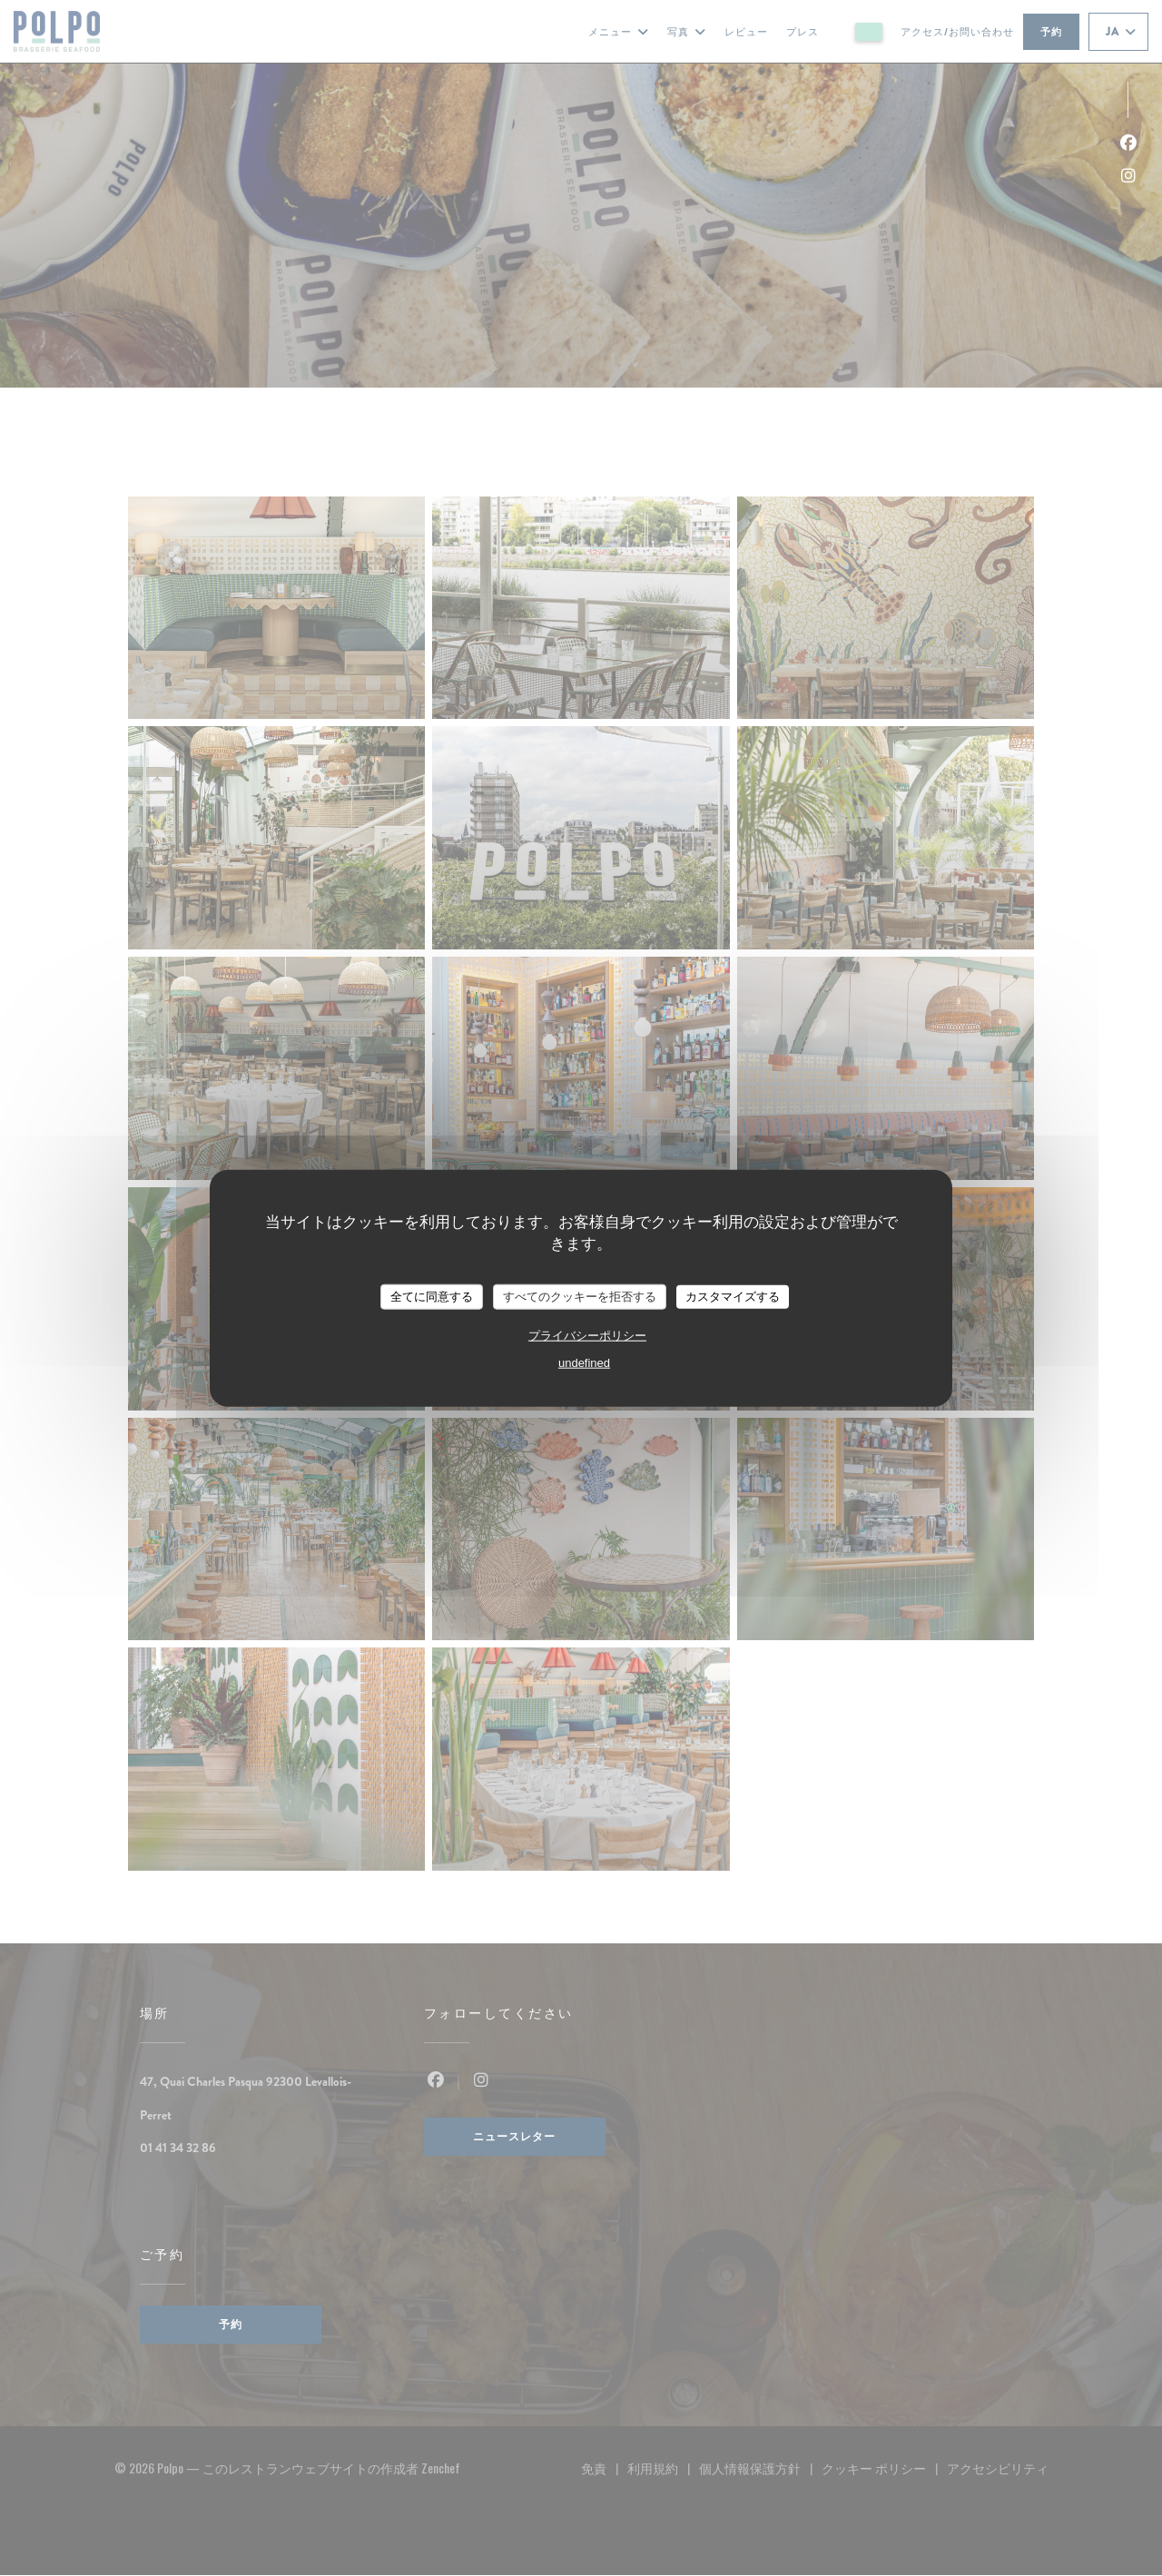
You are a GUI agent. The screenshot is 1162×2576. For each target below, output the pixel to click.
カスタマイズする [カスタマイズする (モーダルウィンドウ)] (732, 1296)
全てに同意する (431, 1296)
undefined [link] (584, 1362)
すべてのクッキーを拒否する (579, 1296)
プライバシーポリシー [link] (587, 1335)
